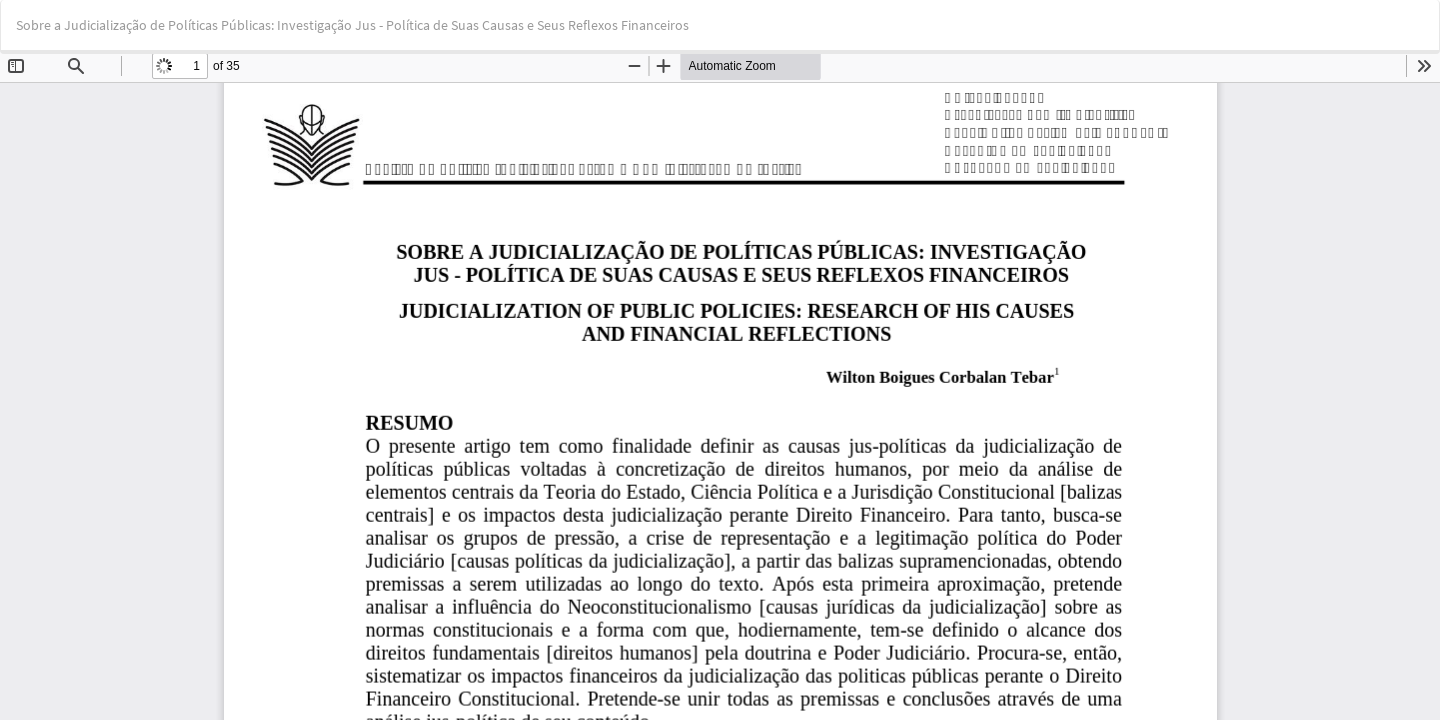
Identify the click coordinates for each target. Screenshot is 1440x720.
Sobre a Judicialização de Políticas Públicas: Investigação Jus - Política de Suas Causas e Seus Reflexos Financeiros (352, 25)
